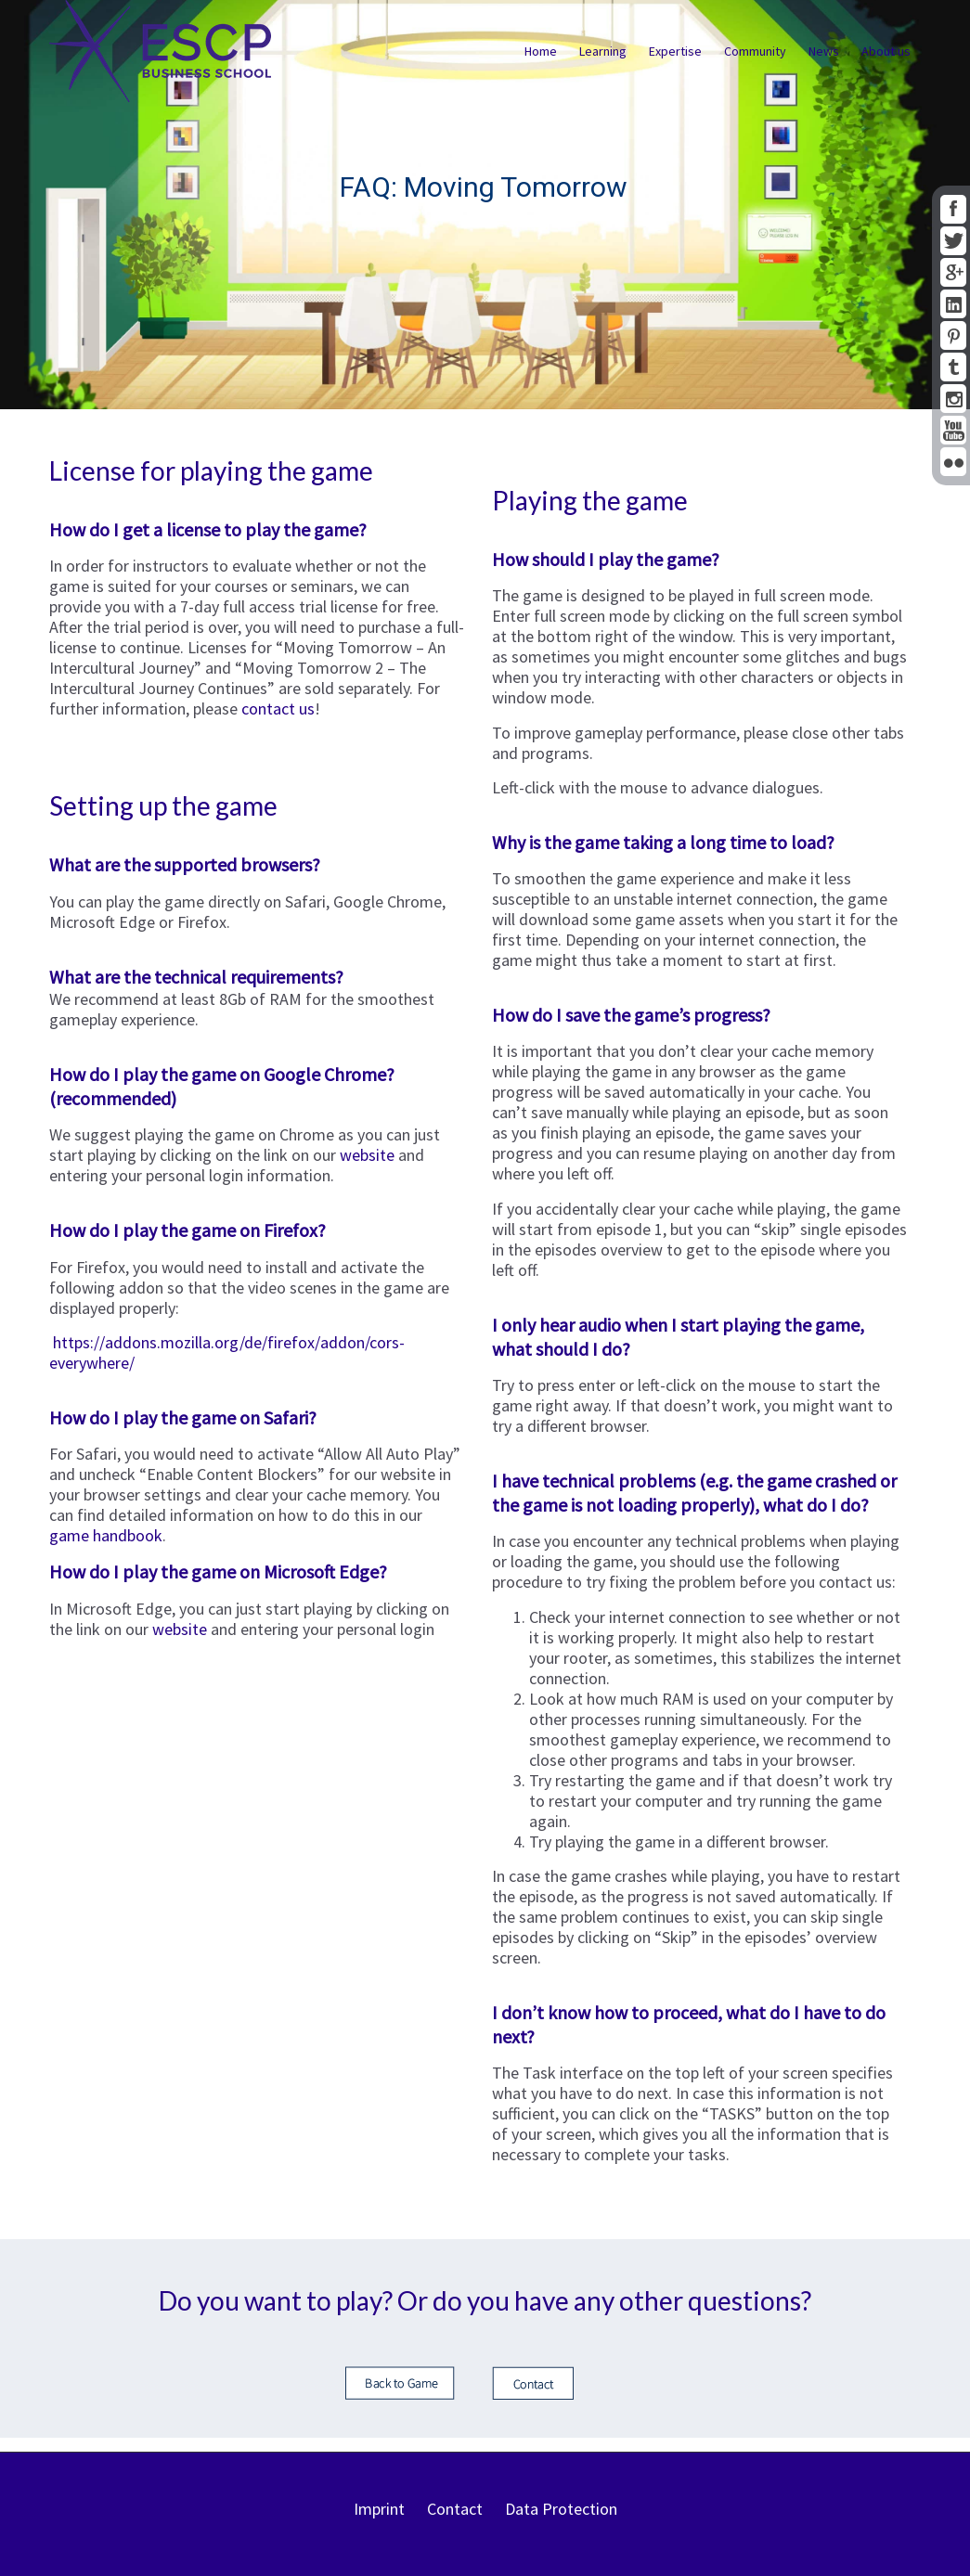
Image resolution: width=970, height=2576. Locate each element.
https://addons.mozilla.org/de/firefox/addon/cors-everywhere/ (227, 1352)
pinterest (953, 335)
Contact (455, 2508)
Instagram (953, 398)
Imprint (379, 2508)
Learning (603, 51)
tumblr (953, 367)
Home (540, 51)
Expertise (675, 51)
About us (886, 51)
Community (755, 51)
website (369, 1155)
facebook (953, 209)
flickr (953, 461)
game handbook (105, 1535)
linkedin (953, 304)
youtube (953, 430)
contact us (278, 708)
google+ (953, 272)
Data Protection (561, 2508)
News (823, 51)
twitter (953, 240)
